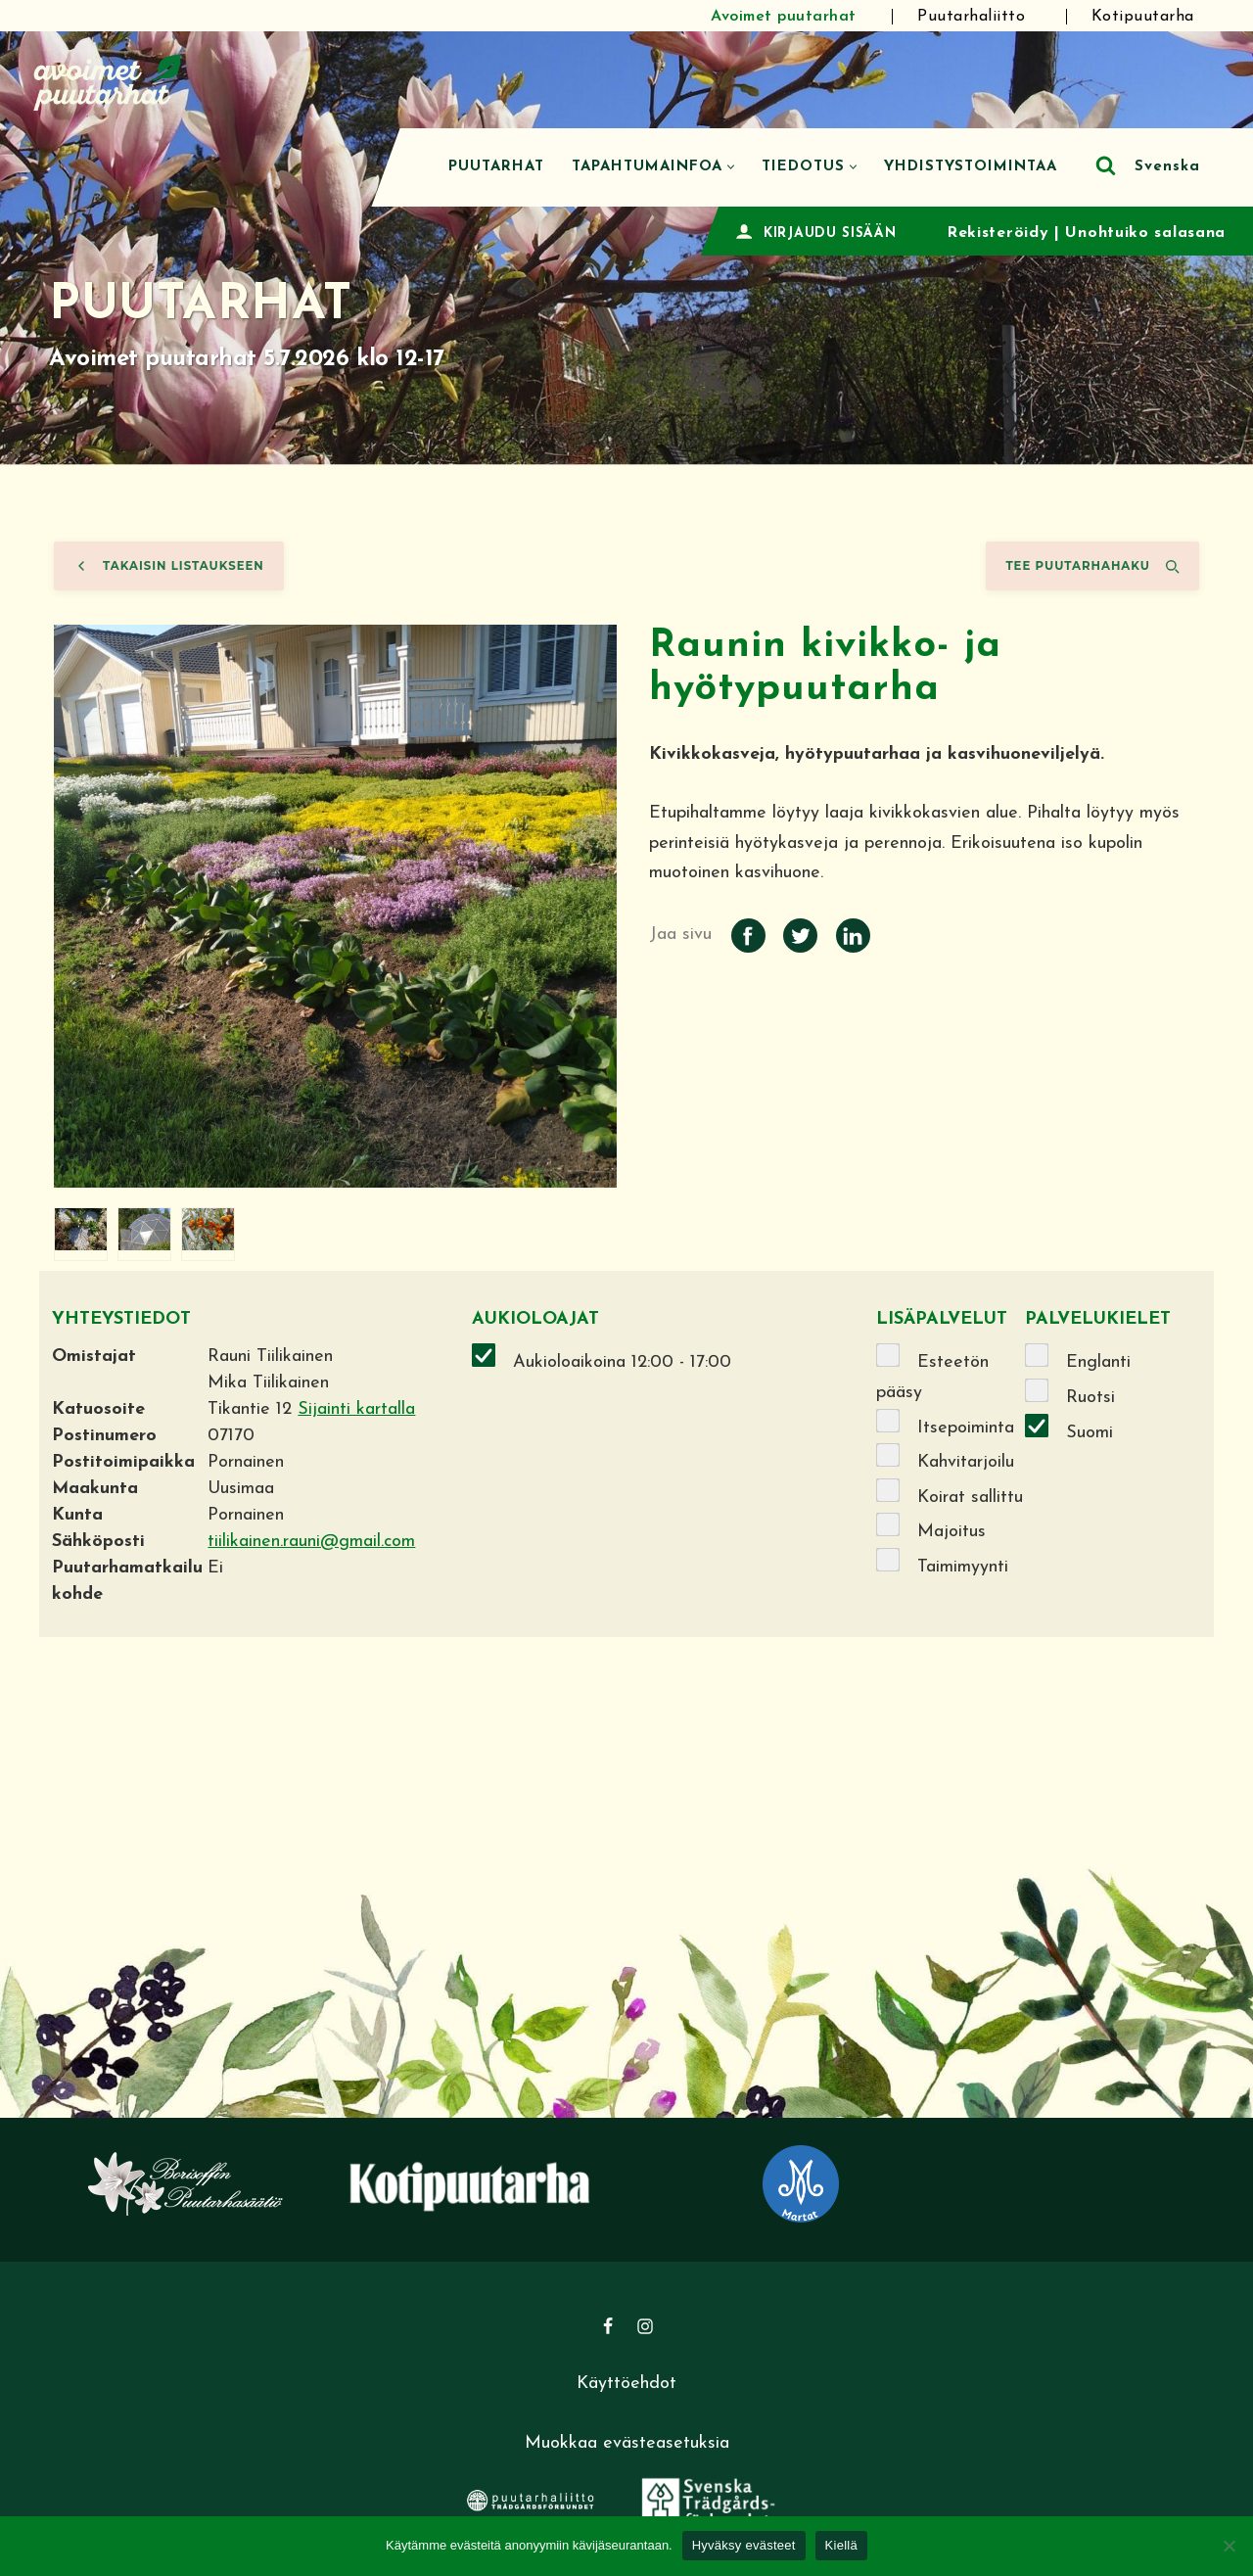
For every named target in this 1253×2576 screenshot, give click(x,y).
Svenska (1167, 167)
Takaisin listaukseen (168, 566)
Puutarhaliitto (985, 16)
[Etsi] (1105, 165)
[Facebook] (608, 2326)
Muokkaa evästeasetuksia (627, 2443)
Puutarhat (496, 167)
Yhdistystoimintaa (970, 167)
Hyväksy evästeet (744, 2545)
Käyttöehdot (626, 2383)
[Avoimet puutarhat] (107, 80)
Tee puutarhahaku (1092, 566)
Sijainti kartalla (356, 1409)
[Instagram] (645, 2326)
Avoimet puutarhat (790, 16)
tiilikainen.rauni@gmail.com (311, 1541)
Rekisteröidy (997, 233)
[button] (730, 167)
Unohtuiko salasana (1145, 233)
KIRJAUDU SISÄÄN (830, 233)
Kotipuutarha (1162, 16)
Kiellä (841, 2545)
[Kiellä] (1228, 2545)
